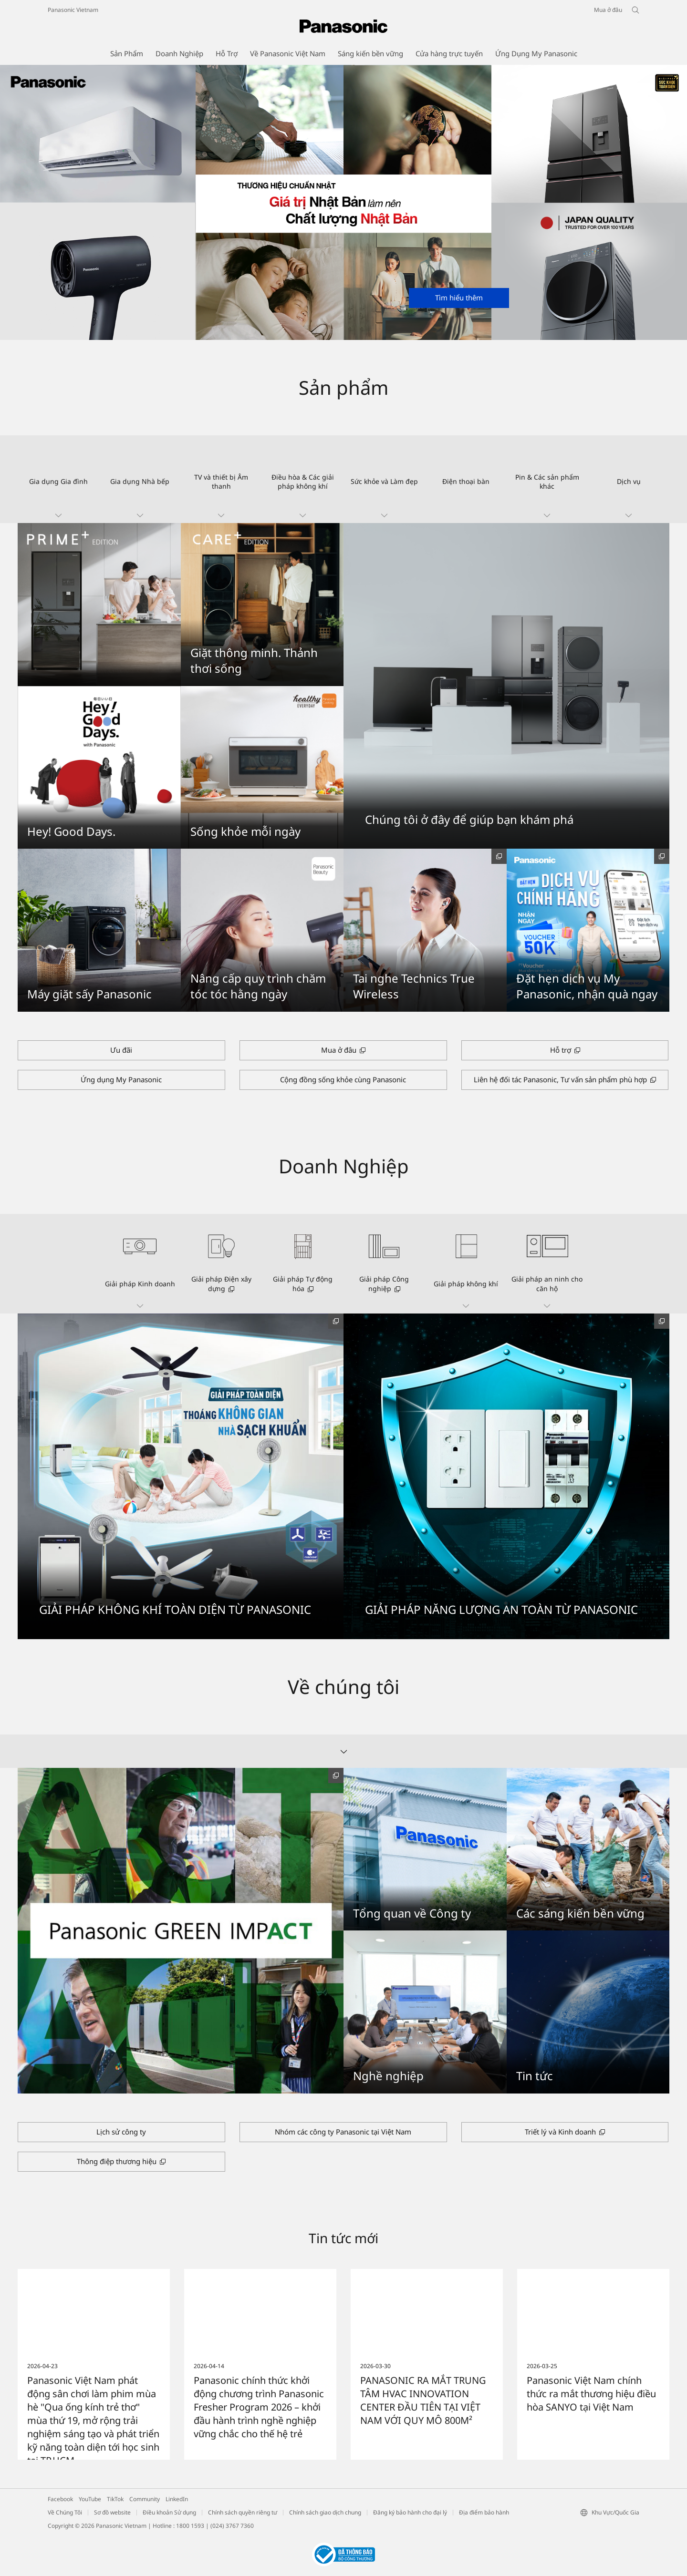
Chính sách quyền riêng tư (242, 2512)
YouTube (90, 2499)
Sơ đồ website (112, 2512)
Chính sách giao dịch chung (325, 2512)
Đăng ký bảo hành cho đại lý (410, 2512)
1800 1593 (190, 2526)
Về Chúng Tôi (65, 2512)
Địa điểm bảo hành (484, 2512)
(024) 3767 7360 (232, 2526)
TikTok (115, 2499)
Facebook (60, 2499)
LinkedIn (177, 2499)
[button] (58, 479)
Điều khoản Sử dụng (169, 2512)
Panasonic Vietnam (73, 10)
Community (144, 2499)
